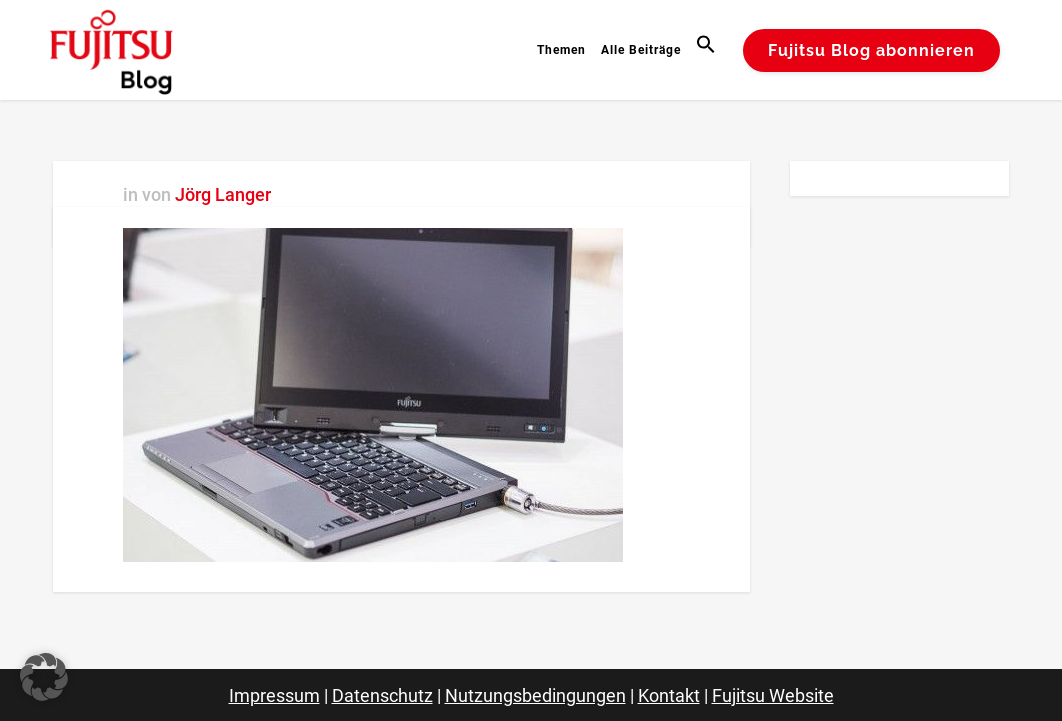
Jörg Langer (223, 194)
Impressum (274, 695)
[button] (708, 50)
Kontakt (669, 695)
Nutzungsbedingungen (535, 695)
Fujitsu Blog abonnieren (871, 50)
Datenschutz (382, 695)
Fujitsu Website (773, 695)
